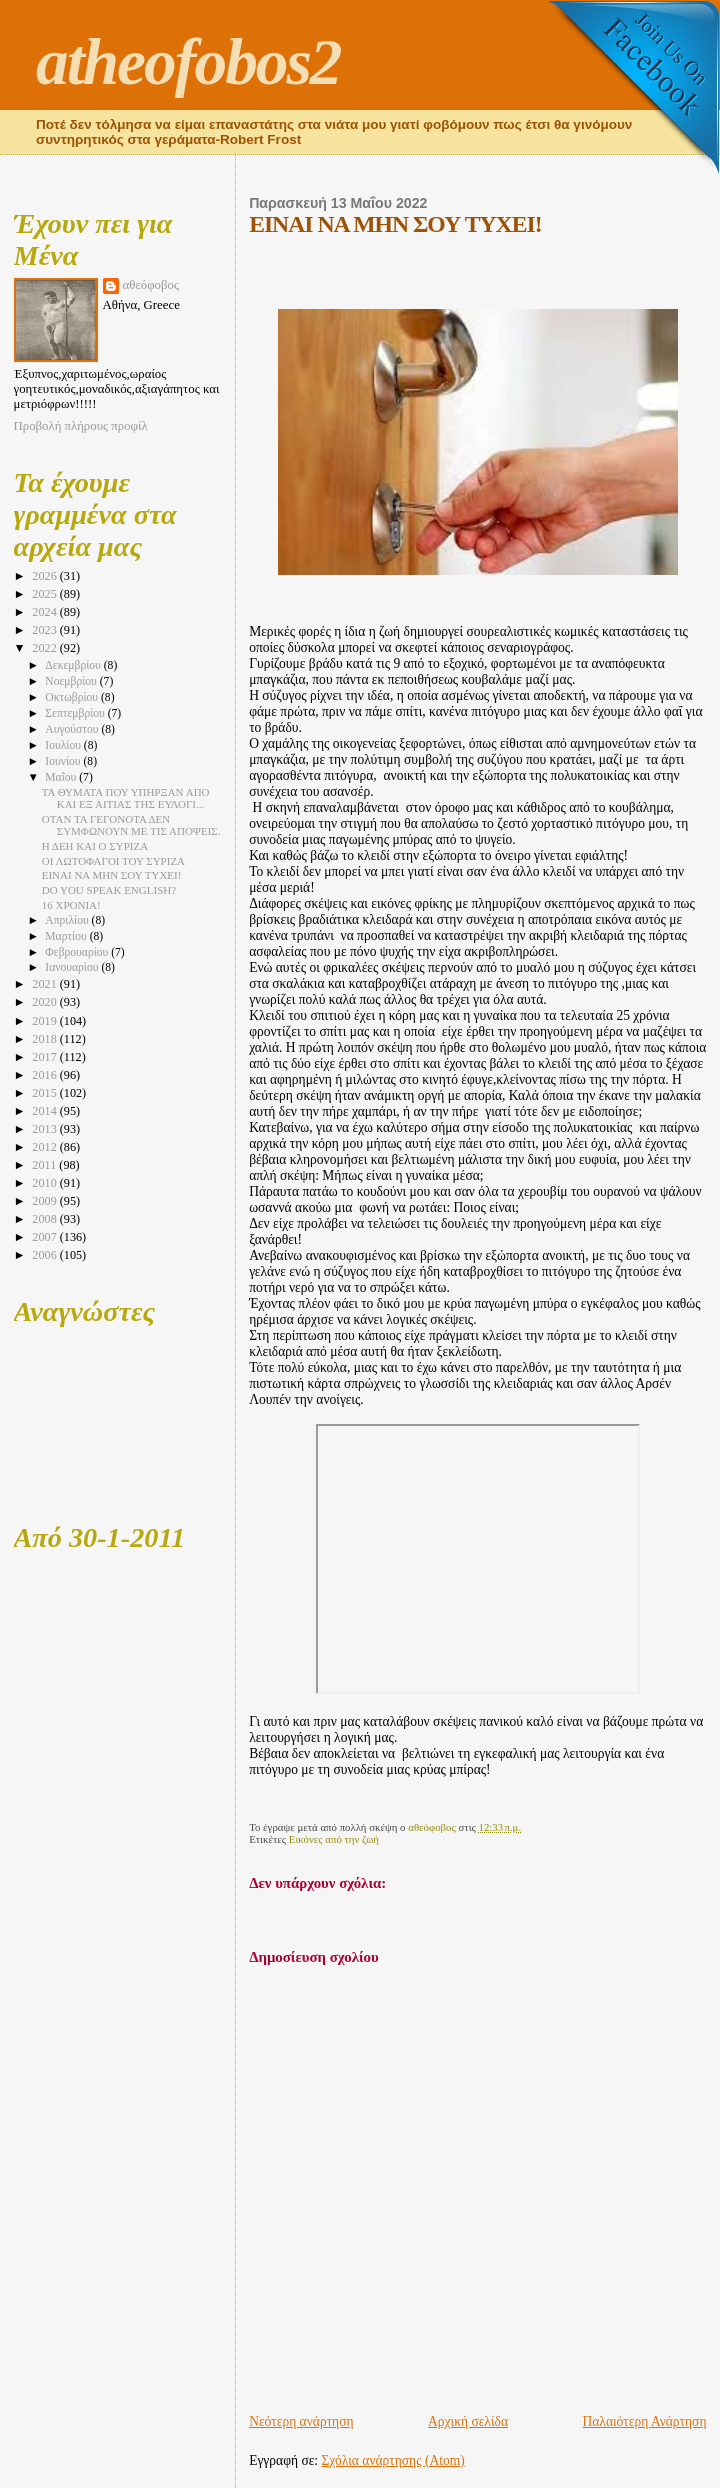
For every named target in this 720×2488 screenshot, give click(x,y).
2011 (45, 1165)
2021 (45, 984)
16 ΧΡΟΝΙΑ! (71, 905)
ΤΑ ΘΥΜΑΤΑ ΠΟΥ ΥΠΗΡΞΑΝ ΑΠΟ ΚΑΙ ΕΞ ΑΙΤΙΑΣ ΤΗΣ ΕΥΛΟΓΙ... (126, 798)
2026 (45, 576)
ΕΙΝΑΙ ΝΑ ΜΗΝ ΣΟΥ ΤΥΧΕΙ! (112, 875)
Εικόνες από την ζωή (334, 1839)
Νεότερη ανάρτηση (301, 2421)
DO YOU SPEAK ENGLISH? (109, 890)
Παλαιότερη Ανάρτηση (645, 2421)
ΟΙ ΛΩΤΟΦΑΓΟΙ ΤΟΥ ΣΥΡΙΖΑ (113, 861)
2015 (45, 1093)
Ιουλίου (64, 745)
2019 (45, 1021)
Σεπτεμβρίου (76, 713)
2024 (45, 612)
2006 (45, 1255)
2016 (45, 1075)
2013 (45, 1129)
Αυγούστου (73, 729)
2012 (45, 1147)
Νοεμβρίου (72, 681)
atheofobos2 (188, 62)
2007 (45, 1237)
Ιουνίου (64, 761)
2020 (45, 1002)
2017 (45, 1057)
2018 (45, 1039)
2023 (45, 630)
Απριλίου (68, 920)
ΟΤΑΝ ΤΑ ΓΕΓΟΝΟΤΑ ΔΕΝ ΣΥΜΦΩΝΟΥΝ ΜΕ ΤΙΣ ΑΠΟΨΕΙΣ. (131, 825)
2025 (45, 594)
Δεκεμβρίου (74, 665)
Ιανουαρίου (73, 967)
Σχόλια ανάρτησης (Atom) (393, 2460)
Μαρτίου (67, 936)
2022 (45, 648)
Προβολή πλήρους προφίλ (81, 426)
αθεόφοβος (151, 285)
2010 (45, 1183)
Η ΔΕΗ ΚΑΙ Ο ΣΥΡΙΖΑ (95, 846)
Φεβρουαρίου (78, 952)
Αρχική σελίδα (468, 2421)
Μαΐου (62, 777)
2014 (45, 1111)
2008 (45, 1219)
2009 (45, 1201)
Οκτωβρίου (73, 697)
